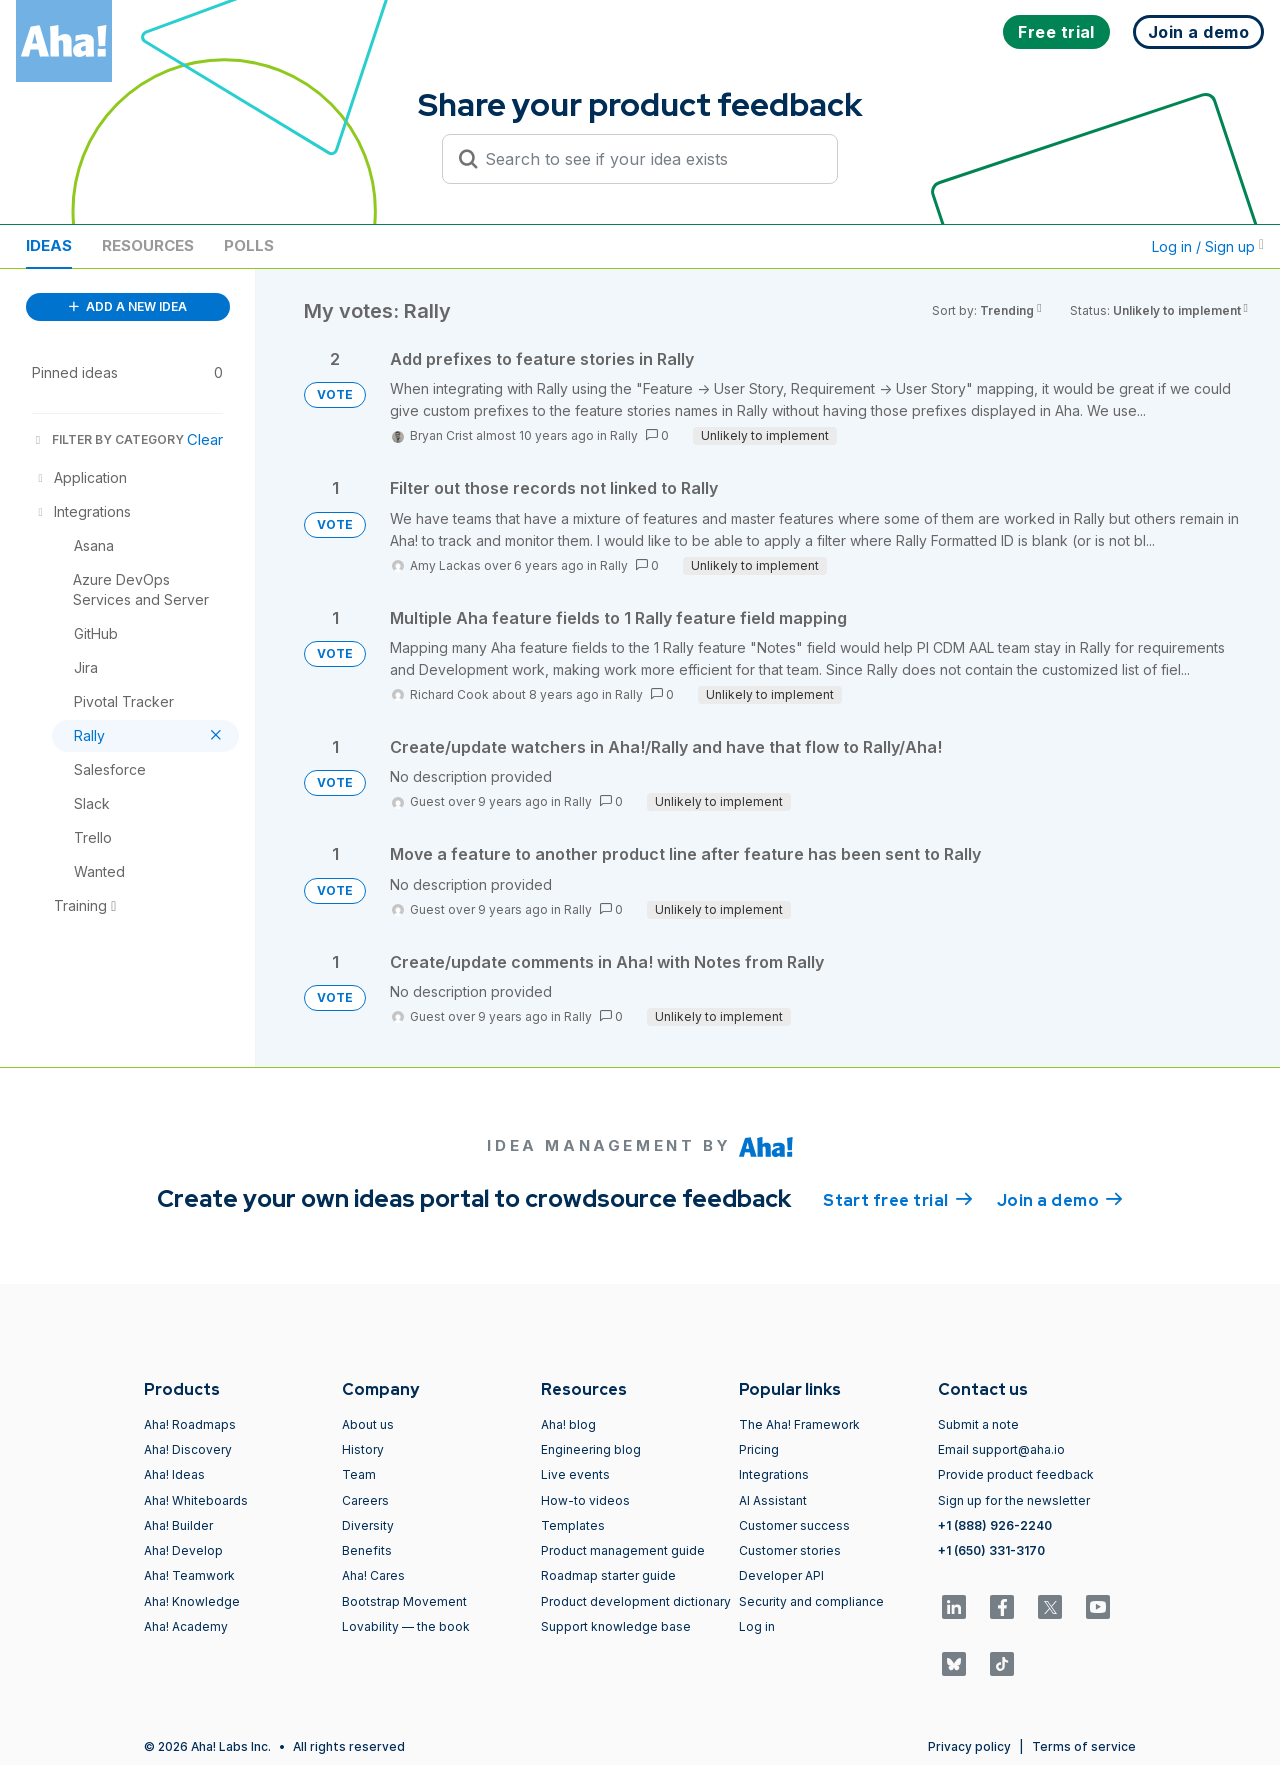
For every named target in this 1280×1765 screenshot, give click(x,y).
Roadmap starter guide (608, 1575)
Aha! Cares (373, 1575)
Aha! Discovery (188, 1449)
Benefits (367, 1550)
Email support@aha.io (1001, 1449)
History (363, 1449)
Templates (573, 1525)
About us (368, 1424)
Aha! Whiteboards (196, 1500)
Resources (148, 245)
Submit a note (978, 1424)
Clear (205, 439)
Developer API (781, 1575)
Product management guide (623, 1550)
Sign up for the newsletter (1014, 1500)
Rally (624, 435)
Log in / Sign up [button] (1208, 246)
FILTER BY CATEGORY (108, 439)
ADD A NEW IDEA (128, 306)
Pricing (759, 1449)
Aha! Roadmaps (190, 1424)
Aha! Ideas (174, 1474)
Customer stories (790, 1550)
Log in (757, 1626)
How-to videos (585, 1500)
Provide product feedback (1016, 1474)
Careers (365, 1500)
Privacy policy (969, 1746)
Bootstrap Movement (404, 1601)
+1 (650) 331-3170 (991, 1550)
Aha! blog (568, 1424)
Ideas (49, 245)
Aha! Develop (183, 1550)
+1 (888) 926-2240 (995, 1525)
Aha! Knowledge (192, 1601)
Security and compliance (811, 1601)
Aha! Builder (178, 1525)
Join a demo (1060, 1199)
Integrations (774, 1474)
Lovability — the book (406, 1626)
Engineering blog (591, 1449)
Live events (575, 1474)
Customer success (794, 1525)
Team (359, 1474)
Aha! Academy (186, 1626)
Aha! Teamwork (189, 1575)
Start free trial (898, 1199)
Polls (249, 245)
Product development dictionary (636, 1601)
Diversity (368, 1525)
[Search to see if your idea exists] (649, 159)
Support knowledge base (616, 1626)
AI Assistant (773, 1500)
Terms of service (1084, 1746)
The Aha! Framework (799, 1424)
